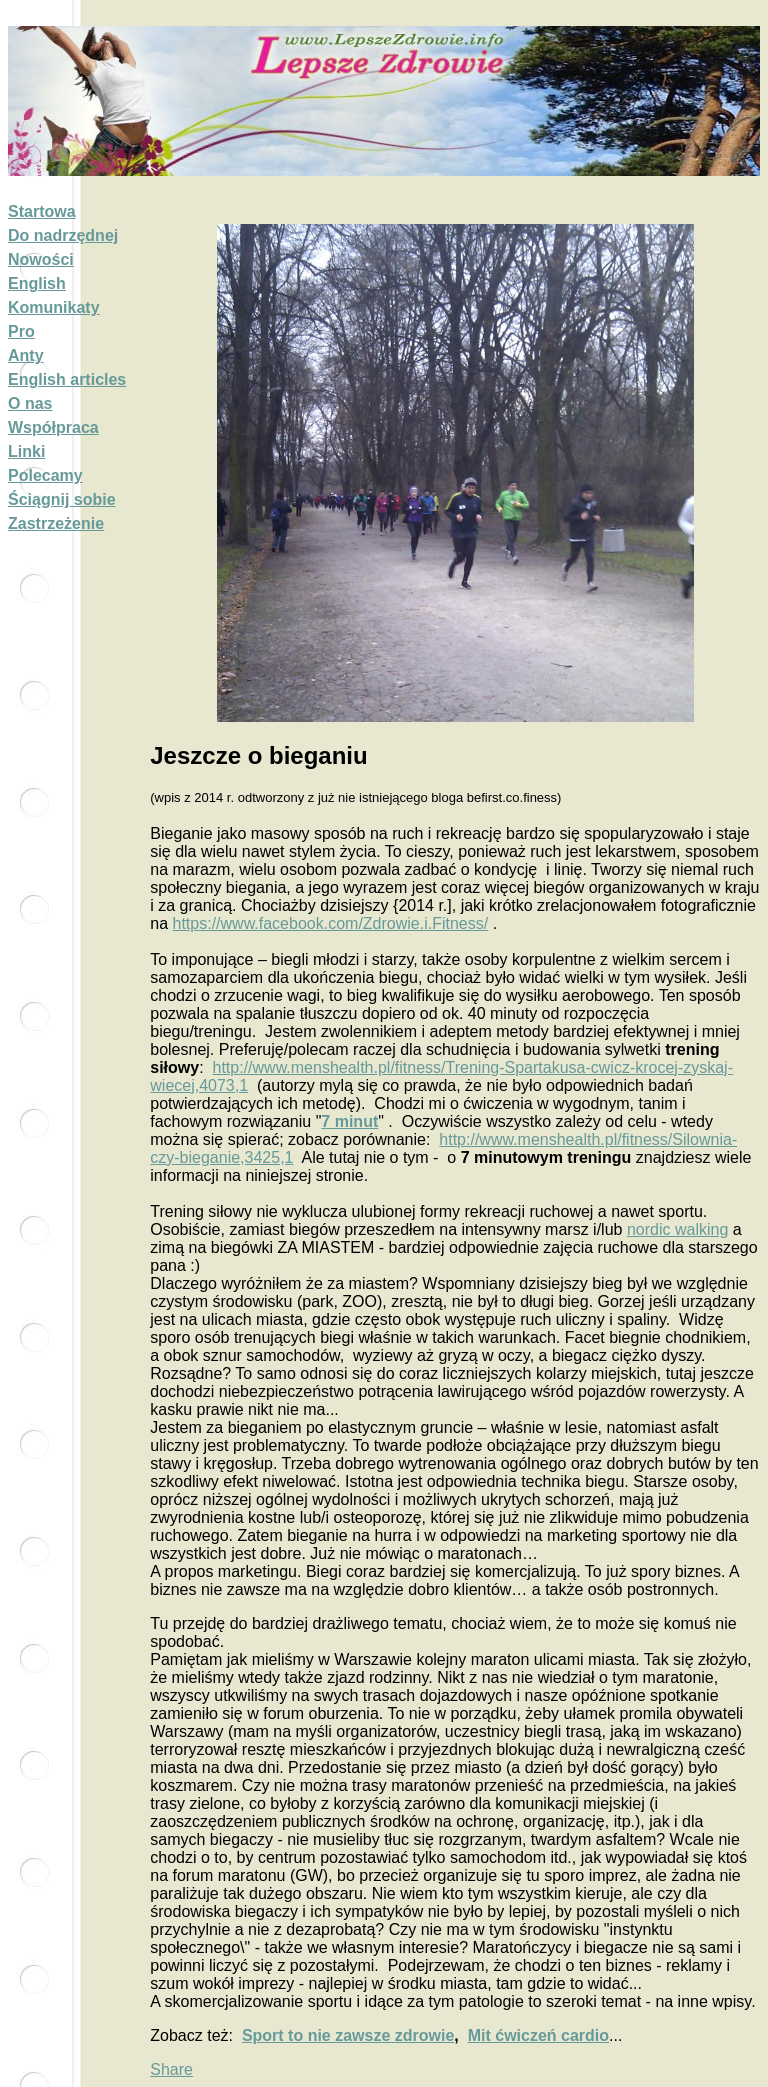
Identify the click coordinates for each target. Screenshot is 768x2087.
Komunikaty (54, 307)
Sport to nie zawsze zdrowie (348, 2035)
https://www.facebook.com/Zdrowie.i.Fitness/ (331, 923)
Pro (21, 331)
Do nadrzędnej (63, 235)
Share (171, 2069)
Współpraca (53, 427)
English (37, 283)
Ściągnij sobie (62, 499)
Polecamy (45, 475)
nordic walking (677, 1229)
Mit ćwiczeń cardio (538, 2035)
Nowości (41, 259)
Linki (26, 451)
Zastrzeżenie (56, 523)
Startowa (42, 211)
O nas (30, 403)
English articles (67, 379)
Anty (26, 355)
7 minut (349, 1121)
